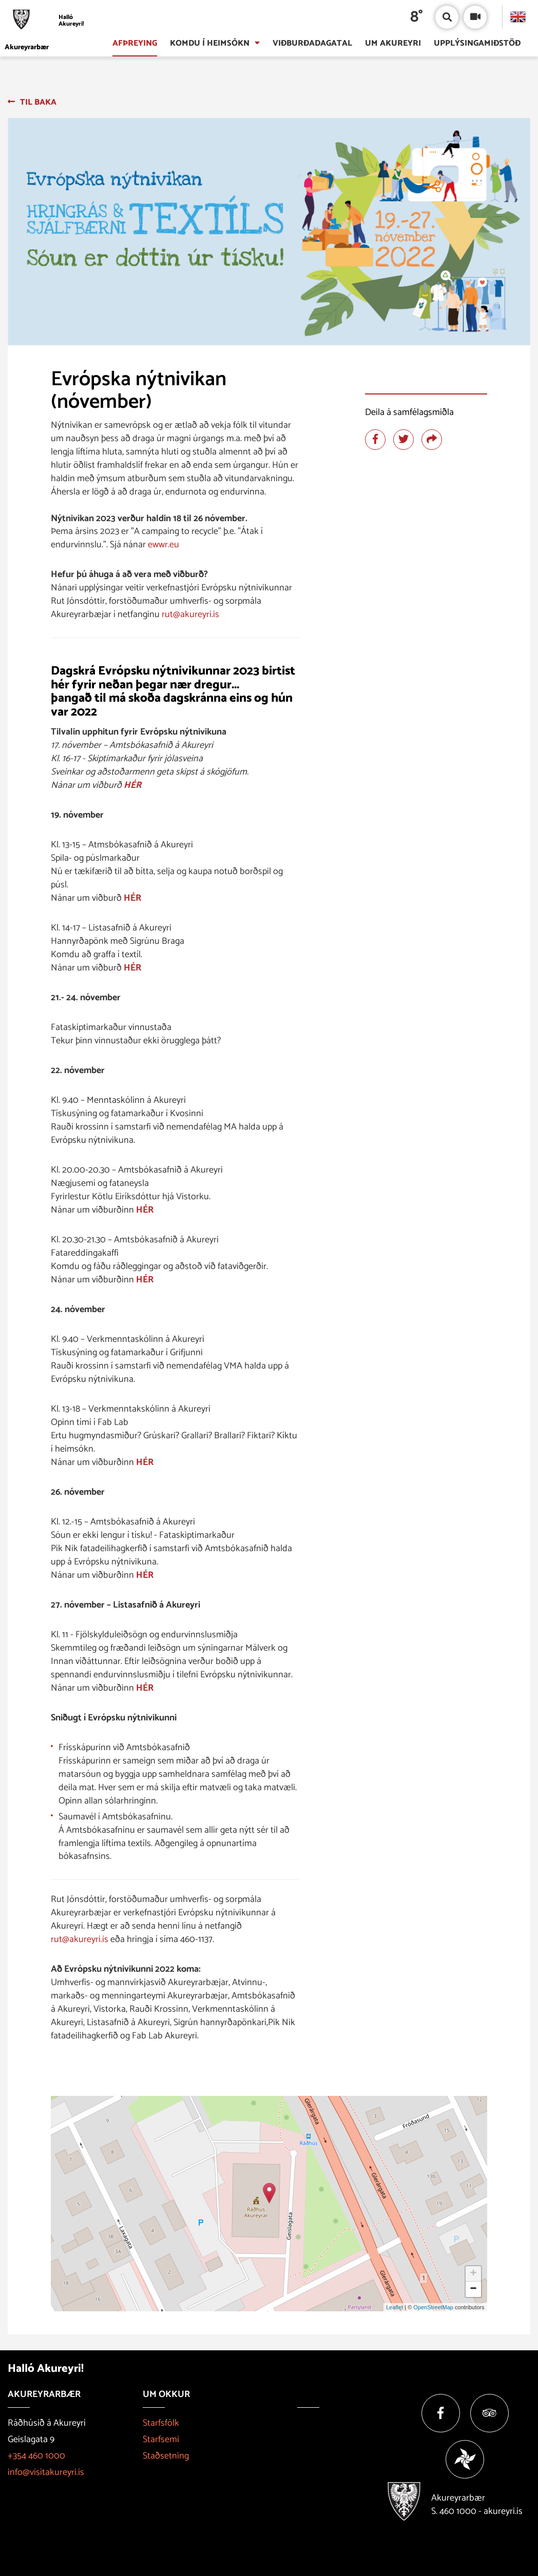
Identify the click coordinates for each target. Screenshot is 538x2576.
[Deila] (431, 439)
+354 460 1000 (36, 2456)
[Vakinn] (465, 2459)
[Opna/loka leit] (446, 17)
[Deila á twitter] (403, 439)
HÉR (132, 785)
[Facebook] (440, 2413)
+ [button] (473, 2274)
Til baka (38, 102)
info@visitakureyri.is (46, 2472)
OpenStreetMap (433, 2307)
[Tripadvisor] (489, 2413)
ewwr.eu (163, 544)
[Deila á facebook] (375, 439)
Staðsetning (166, 2456)
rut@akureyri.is (190, 614)
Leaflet (394, 2307)
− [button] (473, 2289)
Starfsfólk (161, 2423)
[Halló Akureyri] (47, 21)
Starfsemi (161, 2439)
